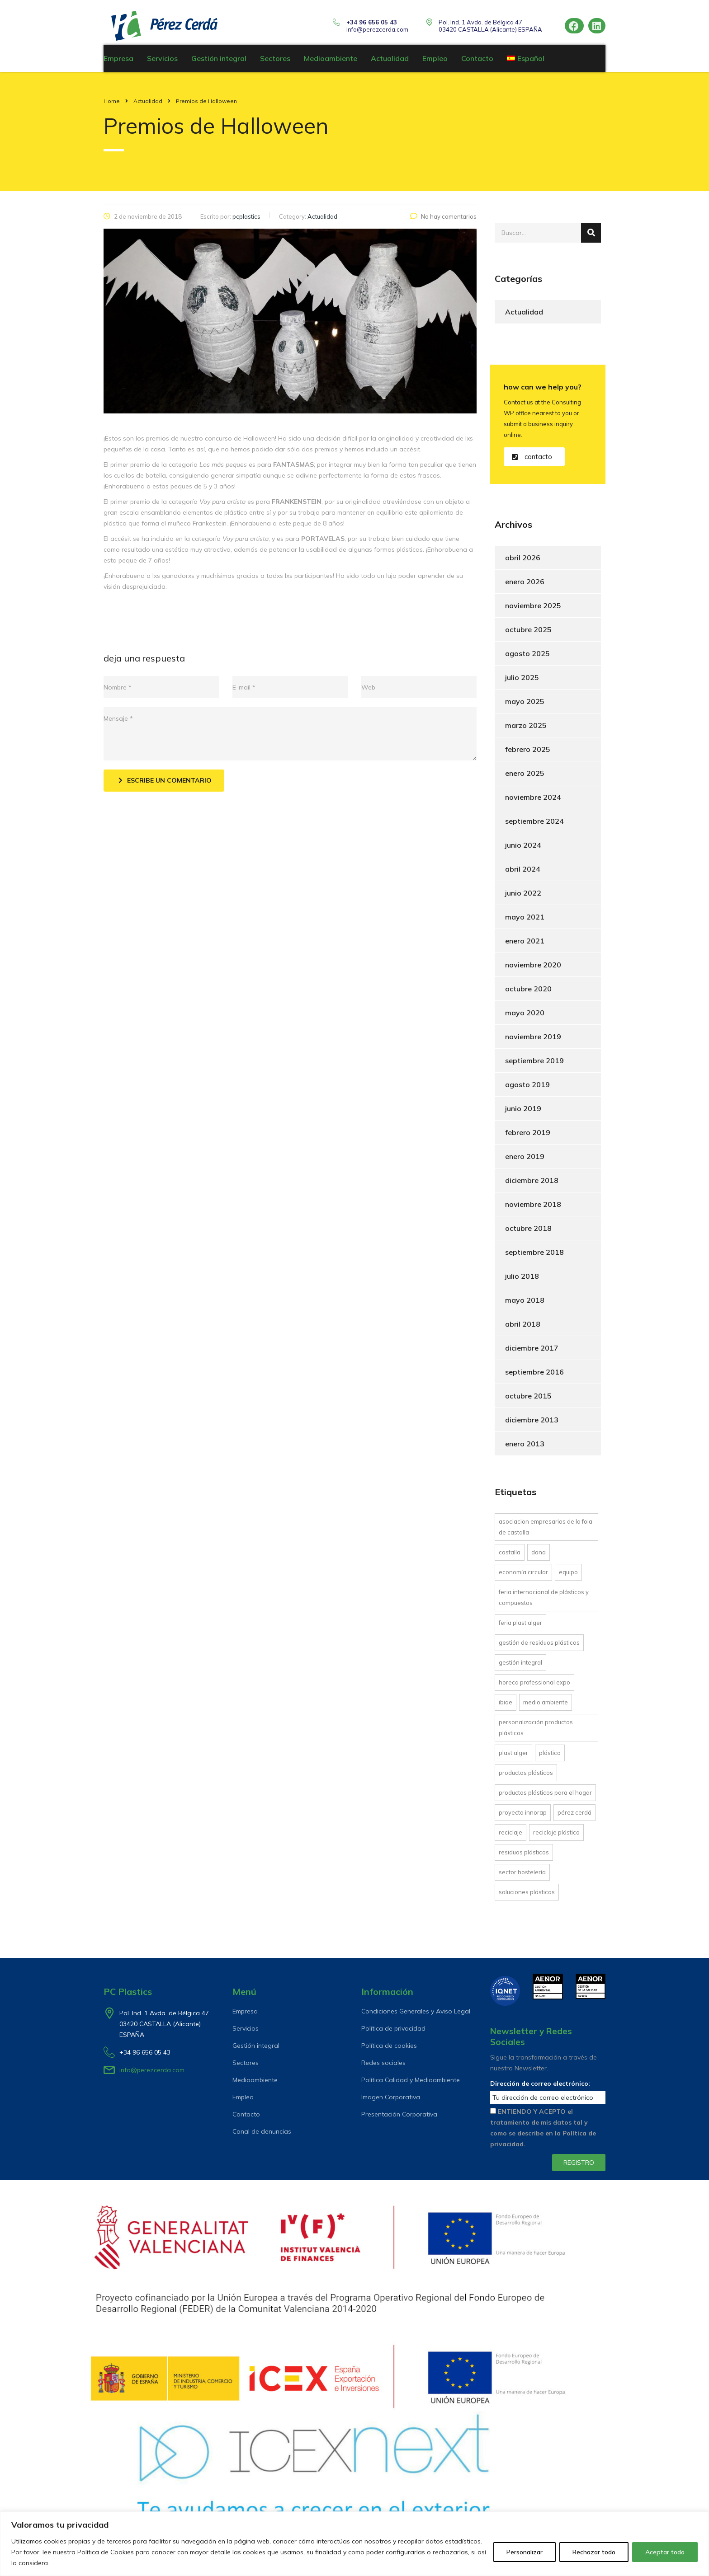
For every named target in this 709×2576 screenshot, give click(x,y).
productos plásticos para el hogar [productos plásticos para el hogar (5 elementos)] (545, 1797)
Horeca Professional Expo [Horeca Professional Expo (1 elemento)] (534, 1686)
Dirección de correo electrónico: (540, 2083)
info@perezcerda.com (377, 29)
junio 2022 (523, 897)
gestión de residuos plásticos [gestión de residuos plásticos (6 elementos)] (539, 1647)
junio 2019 (523, 1112)
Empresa (118, 62)
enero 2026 (524, 586)
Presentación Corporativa (399, 2114)
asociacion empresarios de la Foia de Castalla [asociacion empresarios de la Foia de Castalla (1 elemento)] (545, 1531)
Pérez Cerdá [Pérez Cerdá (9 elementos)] (574, 1817)
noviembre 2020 (533, 969)
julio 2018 (522, 1280)
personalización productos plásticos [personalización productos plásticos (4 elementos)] (536, 1732)
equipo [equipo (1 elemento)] (568, 1576)
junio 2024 (523, 849)
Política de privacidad (393, 2028)
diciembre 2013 (531, 1424)
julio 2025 (522, 681)
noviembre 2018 (533, 1208)
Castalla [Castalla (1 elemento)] (509, 1556)
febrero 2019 (527, 1136)
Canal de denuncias (261, 2131)
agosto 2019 (527, 1088)
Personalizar (524, 2552)
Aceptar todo (665, 2552)
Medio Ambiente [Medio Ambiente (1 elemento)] (545, 1706)
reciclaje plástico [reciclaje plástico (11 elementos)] (556, 1836)
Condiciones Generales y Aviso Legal (415, 2011)
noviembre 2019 (533, 1041)
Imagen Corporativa (390, 2097)
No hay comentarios (443, 221)
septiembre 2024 (534, 825)
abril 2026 (522, 562)
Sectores (275, 62)
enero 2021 (524, 945)
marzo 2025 (526, 729)
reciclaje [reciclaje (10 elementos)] (510, 1836)
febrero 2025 (527, 753)
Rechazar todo (593, 2552)
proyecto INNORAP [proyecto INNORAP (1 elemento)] (523, 1817)
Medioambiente (330, 62)
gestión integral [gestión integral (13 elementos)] (520, 1666)
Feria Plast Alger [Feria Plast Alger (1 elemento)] (520, 1627)
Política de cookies (389, 2045)
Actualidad (390, 62)
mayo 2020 (524, 1017)
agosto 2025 (527, 657)
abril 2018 (522, 1328)
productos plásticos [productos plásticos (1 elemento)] (526, 1777)
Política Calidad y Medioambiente (410, 2079)
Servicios (162, 62)
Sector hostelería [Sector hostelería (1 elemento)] (522, 1876)
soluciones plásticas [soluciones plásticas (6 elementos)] (527, 1896)
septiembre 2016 (534, 1376)
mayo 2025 (524, 705)
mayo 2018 (524, 1304)
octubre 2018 (528, 1232)
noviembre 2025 (533, 610)
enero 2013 (524, 1448)
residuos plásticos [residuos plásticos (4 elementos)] (524, 1856)
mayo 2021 (524, 921)
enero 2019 (524, 1160)
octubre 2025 (528, 633)
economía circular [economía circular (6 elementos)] (523, 1576)
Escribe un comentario (165, 785)
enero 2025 (524, 777)
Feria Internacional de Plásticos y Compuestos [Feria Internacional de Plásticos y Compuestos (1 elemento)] (544, 1602)
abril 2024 (522, 873)
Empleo (435, 62)
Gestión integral (218, 62)
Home (112, 105)
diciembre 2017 (531, 1352)
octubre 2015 (528, 1400)
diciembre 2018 (531, 1184)
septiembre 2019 (534, 1065)
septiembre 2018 (534, 1256)
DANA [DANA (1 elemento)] (538, 1556)
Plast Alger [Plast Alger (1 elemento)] (513, 1757)
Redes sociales (383, 2062)
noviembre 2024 (533, 801)
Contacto (477, 62)
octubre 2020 (528, 993)
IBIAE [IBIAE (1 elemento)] (505, 1706)
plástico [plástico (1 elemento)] (550, 1757)
